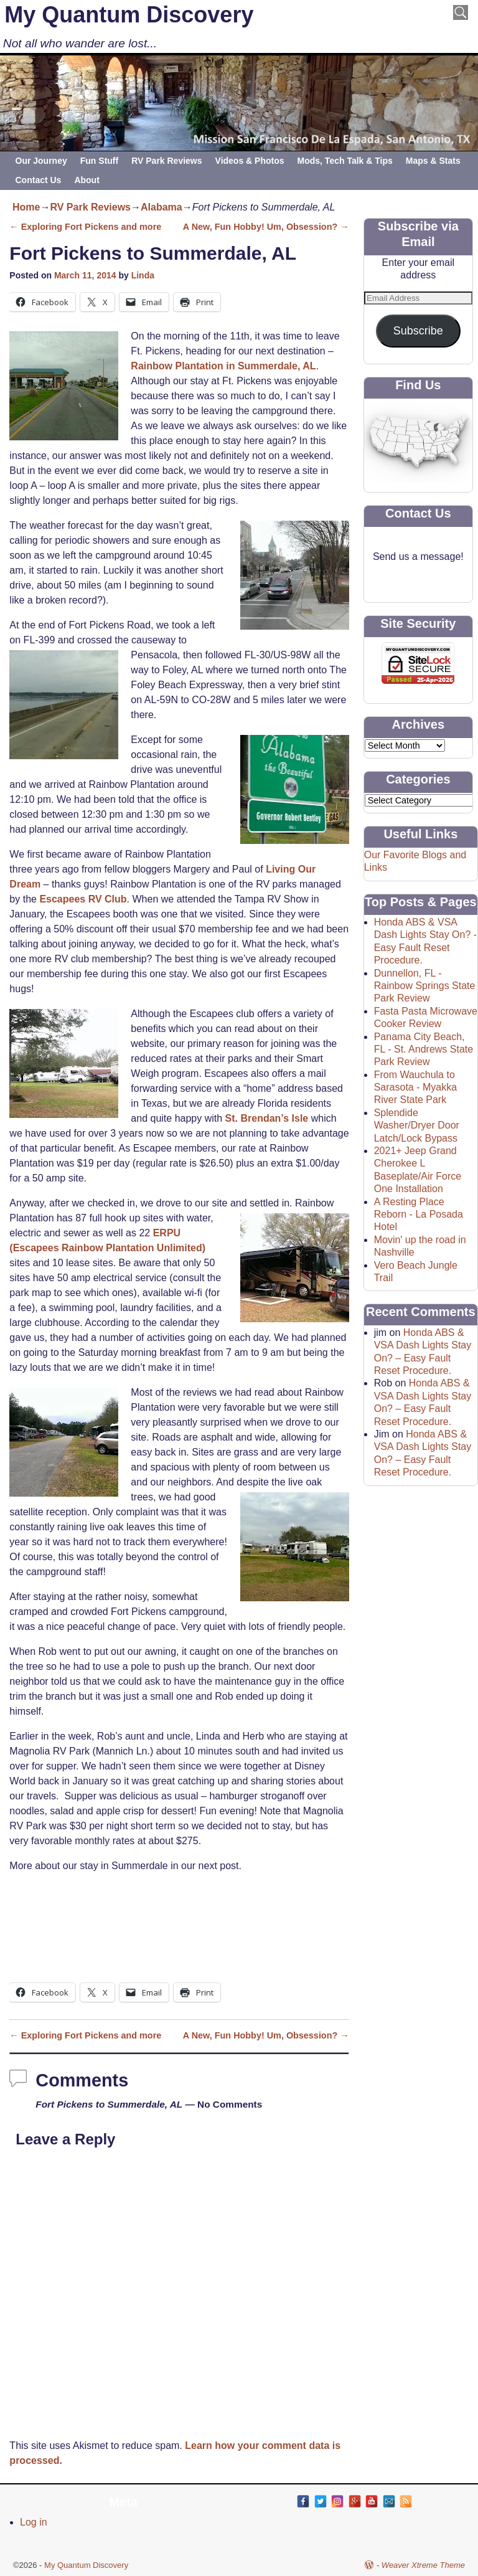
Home (26, 207)
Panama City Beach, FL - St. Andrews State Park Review (423, 1049)
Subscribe (418, 330)
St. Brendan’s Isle (267, 1118)
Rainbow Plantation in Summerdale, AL (223, 366)
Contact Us (39, 180)
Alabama (161, 207)
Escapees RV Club (82, 899)
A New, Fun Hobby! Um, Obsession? (266, 227)
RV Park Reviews (166, 161)
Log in (33, 2522)
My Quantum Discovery (128, 14)
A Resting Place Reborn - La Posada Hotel (418, 1214)
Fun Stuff (99, 161)
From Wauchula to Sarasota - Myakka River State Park (415, 1087)
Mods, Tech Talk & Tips (345, 161)
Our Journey (41, 161)
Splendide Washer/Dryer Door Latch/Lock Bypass (416, 1125)
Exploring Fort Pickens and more (85, 227)
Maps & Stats (433, 161)
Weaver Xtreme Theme (423, 2565)
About (86, 180)
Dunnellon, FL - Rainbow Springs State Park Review (425, 986)
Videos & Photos (249, 161)
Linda (142, 275)
